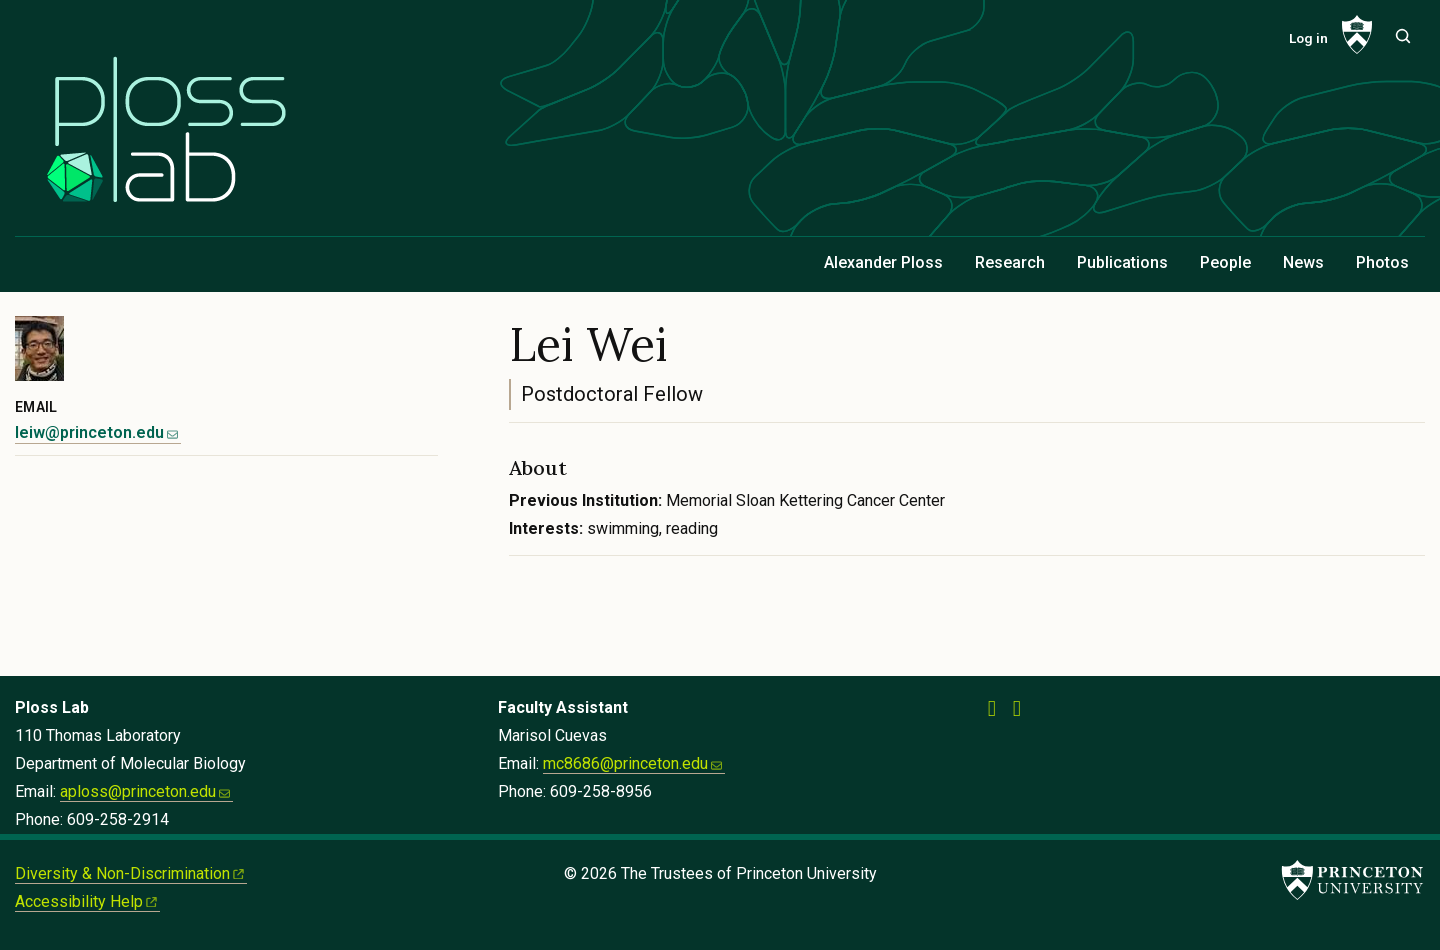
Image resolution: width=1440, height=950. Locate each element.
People (1225, 262)
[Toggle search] (1403, 36)
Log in (1308, 38)
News (1303, 262)
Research (1010, 262)
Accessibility (87, 901)
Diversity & (131, 873)
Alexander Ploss (883, 262)
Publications (1122, 262)
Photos (1382, 262)
